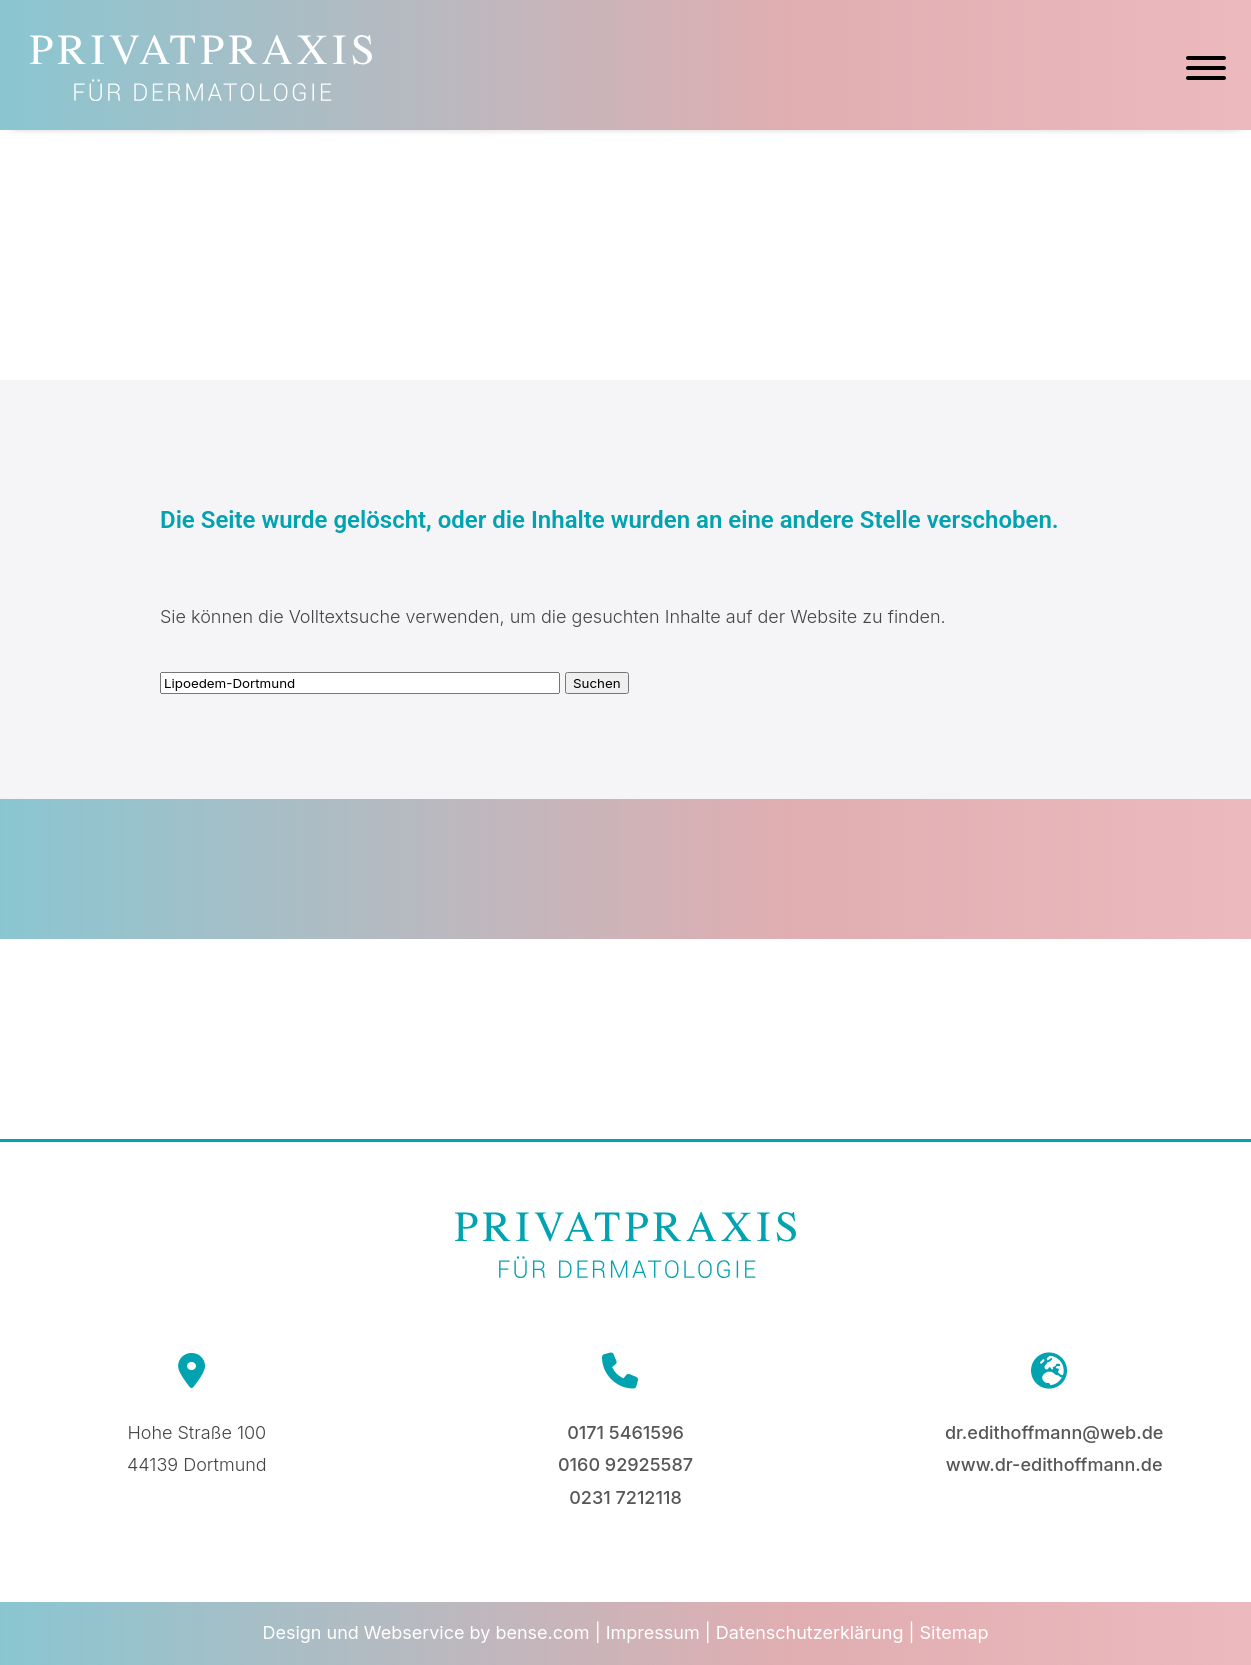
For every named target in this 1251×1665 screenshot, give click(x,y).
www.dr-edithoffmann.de (1054, 1464)
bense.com (542, 1632)
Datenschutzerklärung (810, 1632)
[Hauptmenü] (1206, 71)
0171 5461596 (625, 1432)
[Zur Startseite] (201, 94)
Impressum (653, 1632)
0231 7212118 (625, 1497)
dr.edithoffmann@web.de (1054, 1432)
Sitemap (954, 1632)
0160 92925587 (625, 1464)
